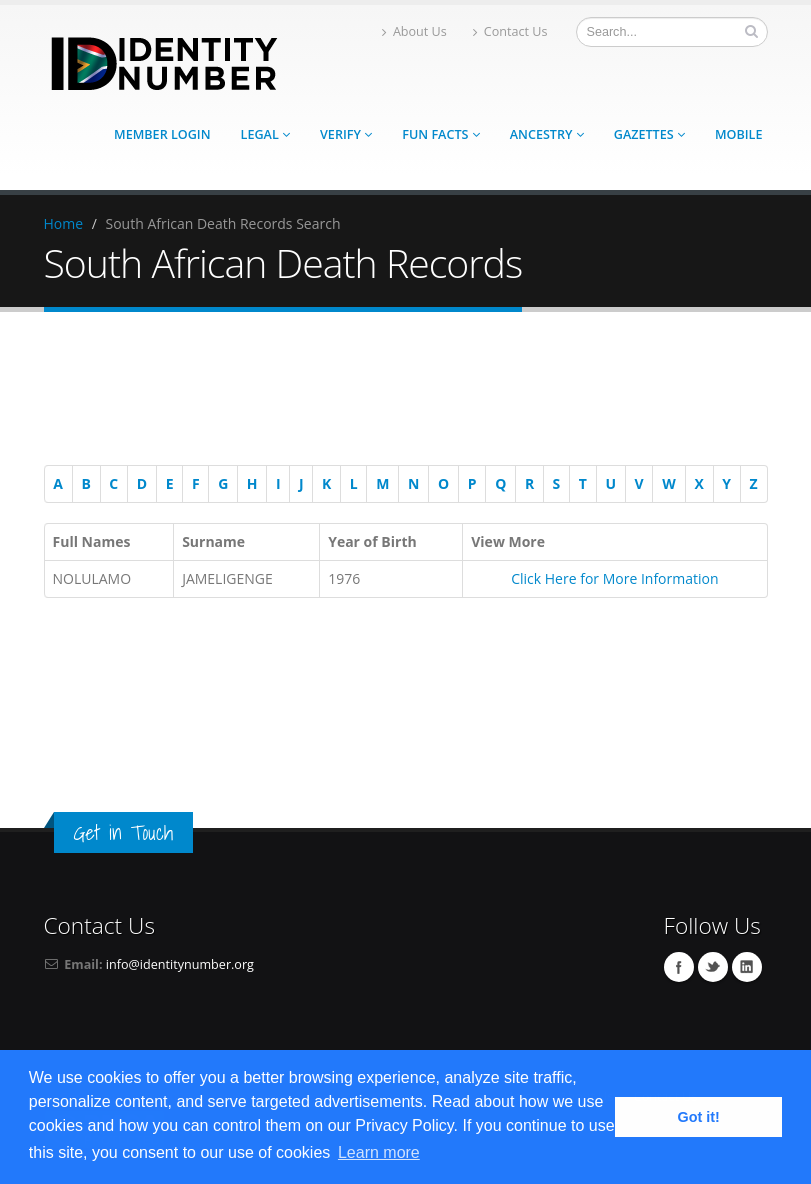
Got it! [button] (699, 1117)
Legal (265, 134)
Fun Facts (441, 134)
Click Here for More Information (614, 578)
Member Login (162, 134)
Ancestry (547, 134)
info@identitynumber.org (180, 964)
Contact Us (510, 31)
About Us (414, 31)
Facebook (679, 967)
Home (64, 223)
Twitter (713, 967)
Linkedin (747, 967)
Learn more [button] (379, 1152)
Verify (346, 134)
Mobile (739, 134)
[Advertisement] (396, 392)
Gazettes (649, 134)
